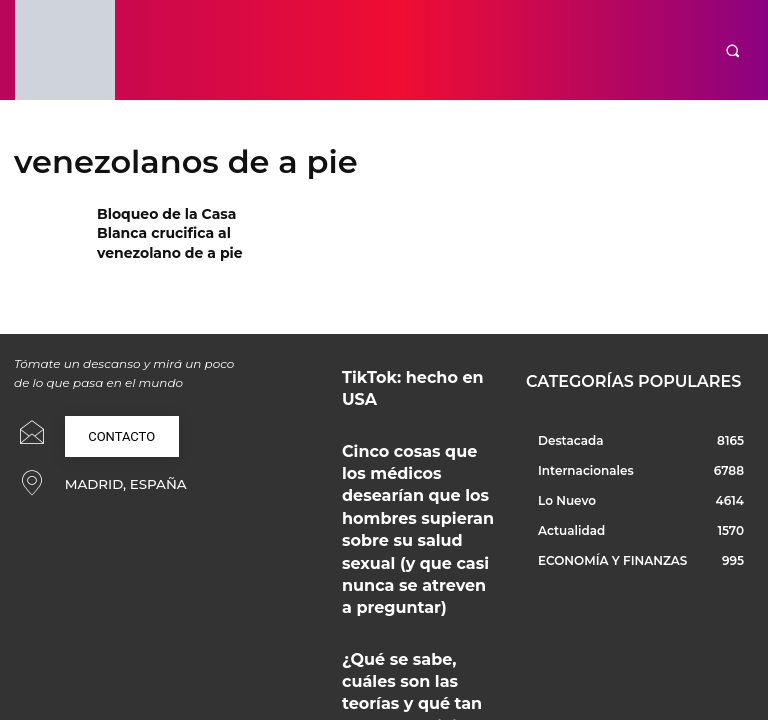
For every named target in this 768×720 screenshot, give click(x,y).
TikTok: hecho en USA (397, 373)
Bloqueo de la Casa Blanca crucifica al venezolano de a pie (159, 229)
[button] (732, 50)
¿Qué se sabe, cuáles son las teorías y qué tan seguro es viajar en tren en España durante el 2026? (414, 564)
